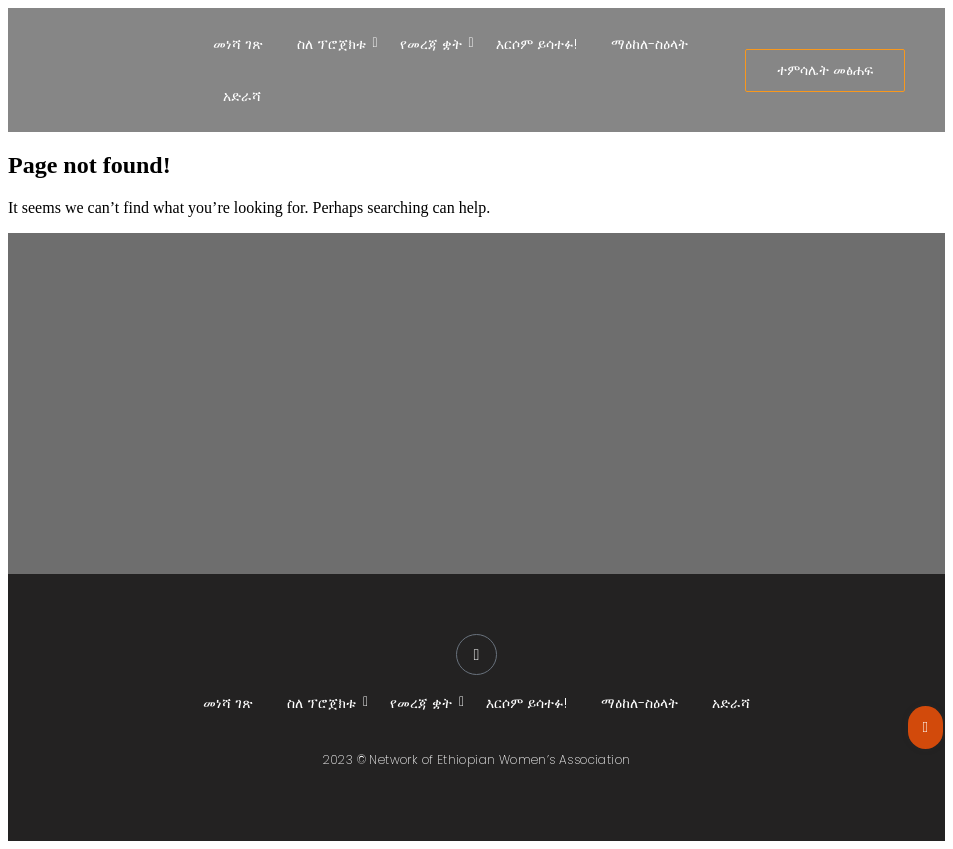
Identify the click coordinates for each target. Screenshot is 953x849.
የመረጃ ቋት (434, 44)
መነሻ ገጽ (238, 44)
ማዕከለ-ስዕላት (649, 44)
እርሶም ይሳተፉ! (536, 44)
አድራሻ (242, 96)
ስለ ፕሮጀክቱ (335, 44)
